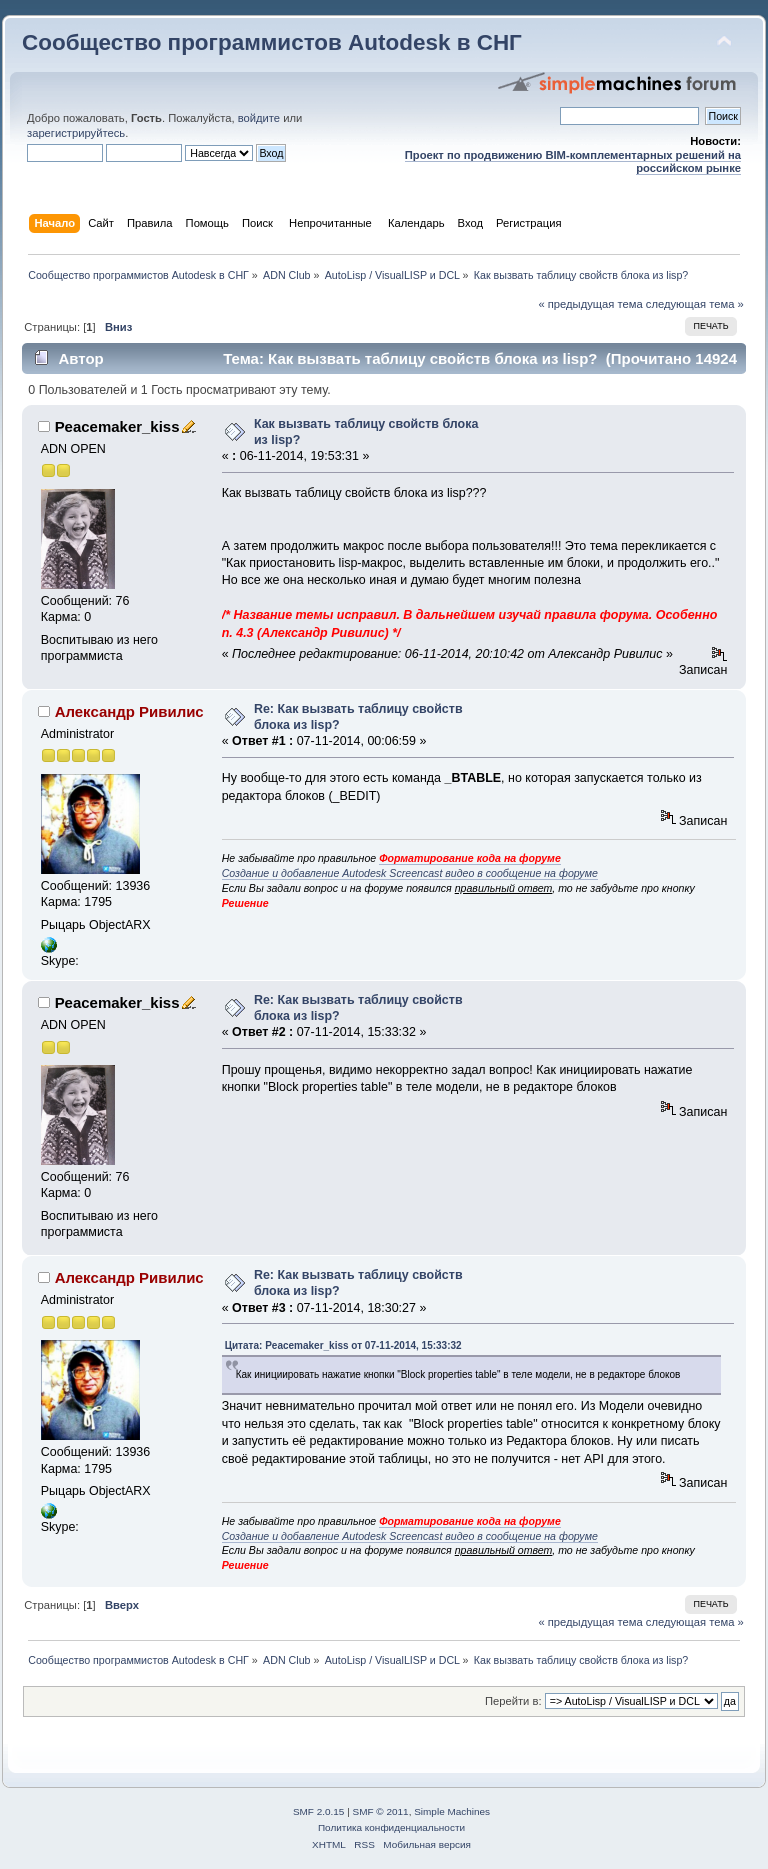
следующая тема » (695, 304)
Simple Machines (452, 1811)
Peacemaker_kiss (117, 426)
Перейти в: (513, 1701)
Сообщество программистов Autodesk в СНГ (272, 42)
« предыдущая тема (590, 304)
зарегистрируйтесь (76, 133)
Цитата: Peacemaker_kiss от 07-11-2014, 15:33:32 (343, 1345)
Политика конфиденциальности (391, 1827)
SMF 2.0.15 (319, 1811)
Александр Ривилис (129, 711)
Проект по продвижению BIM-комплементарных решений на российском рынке (573, 161)
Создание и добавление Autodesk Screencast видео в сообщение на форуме (410, 873)
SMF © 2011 (381, 1811)
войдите (259, 118)
